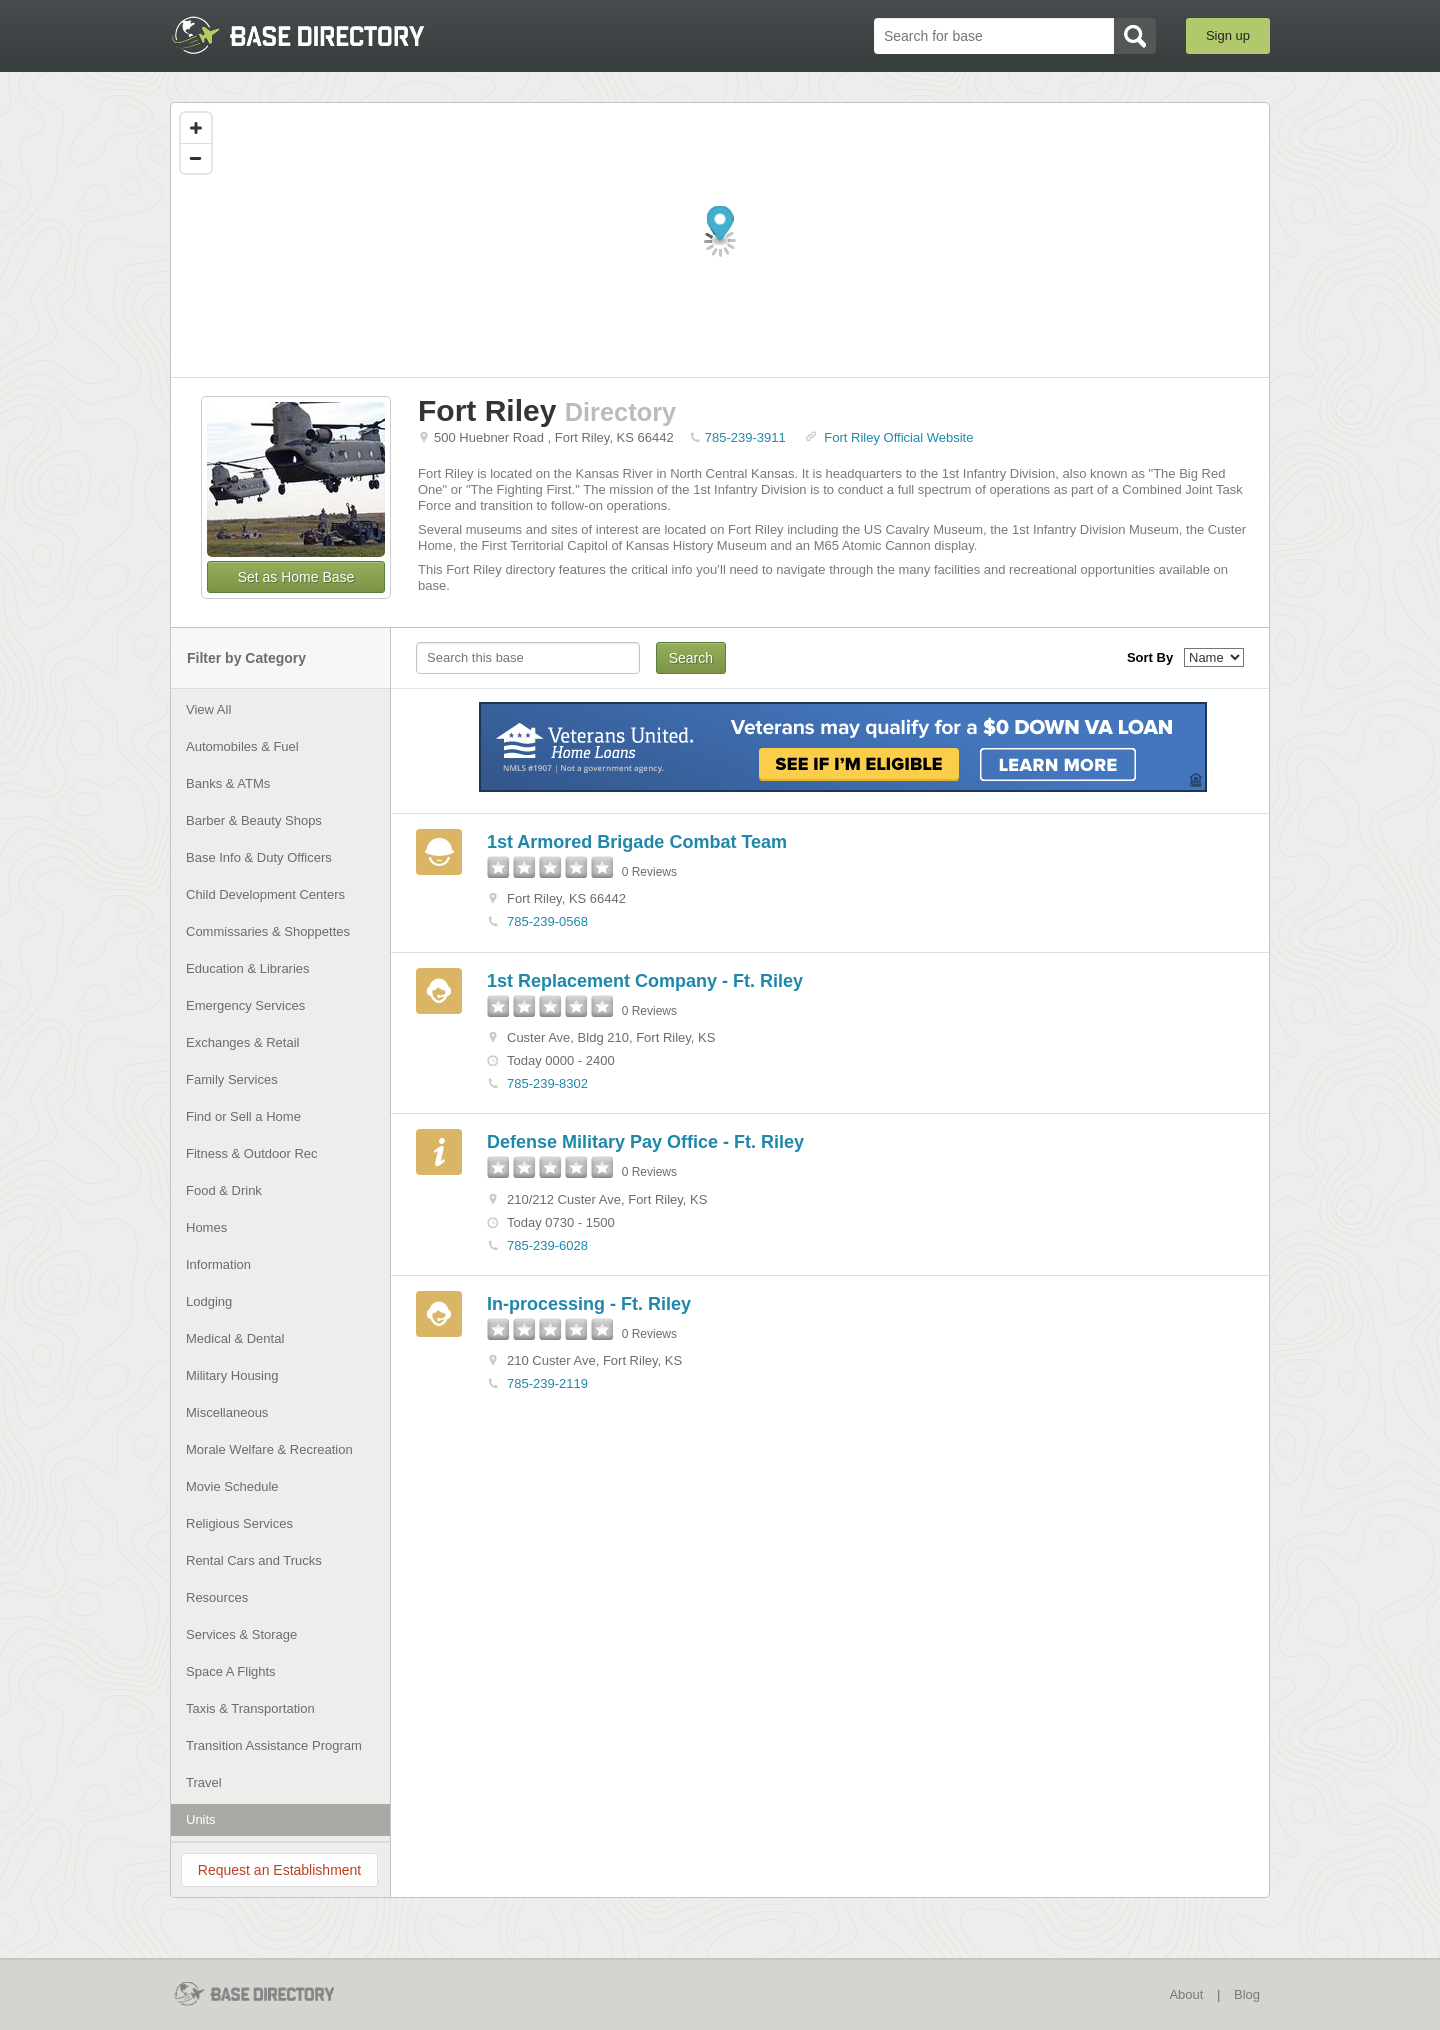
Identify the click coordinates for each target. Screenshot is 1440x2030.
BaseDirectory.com (316, 35)
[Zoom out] (196, 158)
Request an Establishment (279, 1870)
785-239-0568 (547, 921)
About (1186, 1994)
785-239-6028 (547, 1245)
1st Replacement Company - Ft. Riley (645, 981)
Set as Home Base (296, 577)
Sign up (1228, 35)
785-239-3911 (745, 437)
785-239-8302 (547, 1083)
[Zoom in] (196, 128)
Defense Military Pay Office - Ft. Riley (645, 1142)
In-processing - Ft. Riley (589, 1304)
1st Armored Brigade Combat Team (637, 842)
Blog (1247, 1994)
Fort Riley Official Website (898, 437)
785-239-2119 (547, 1383)
